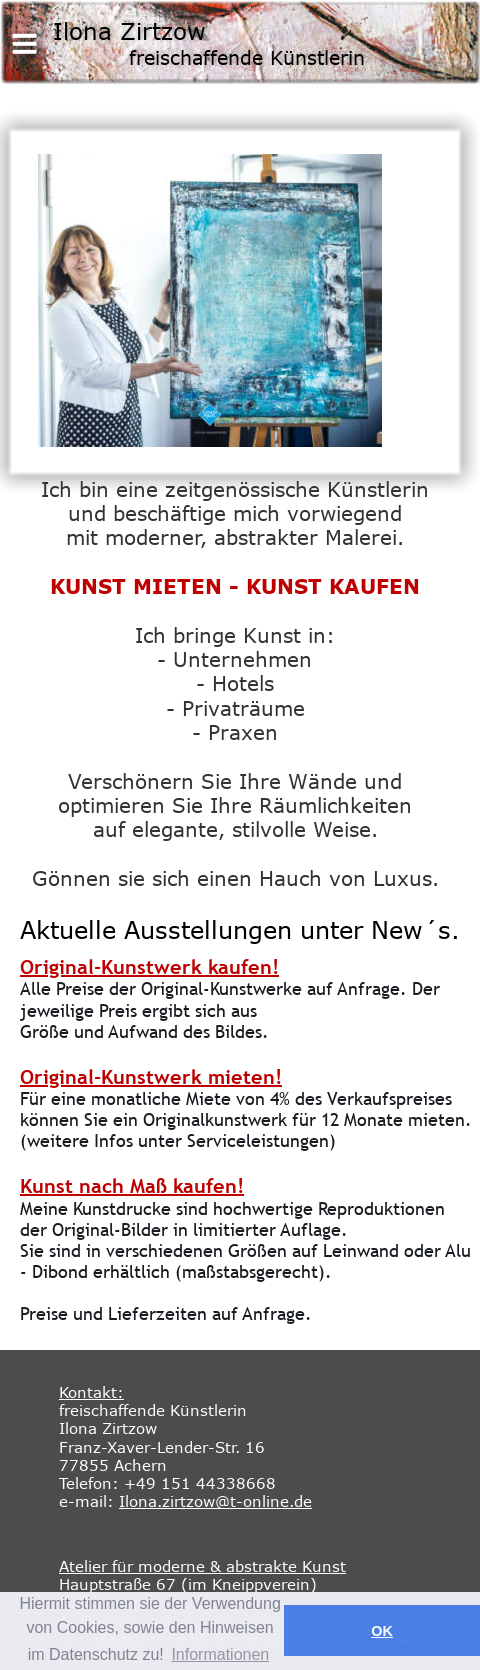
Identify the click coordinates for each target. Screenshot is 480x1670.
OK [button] (382, 1631)
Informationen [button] (220, 1654)
